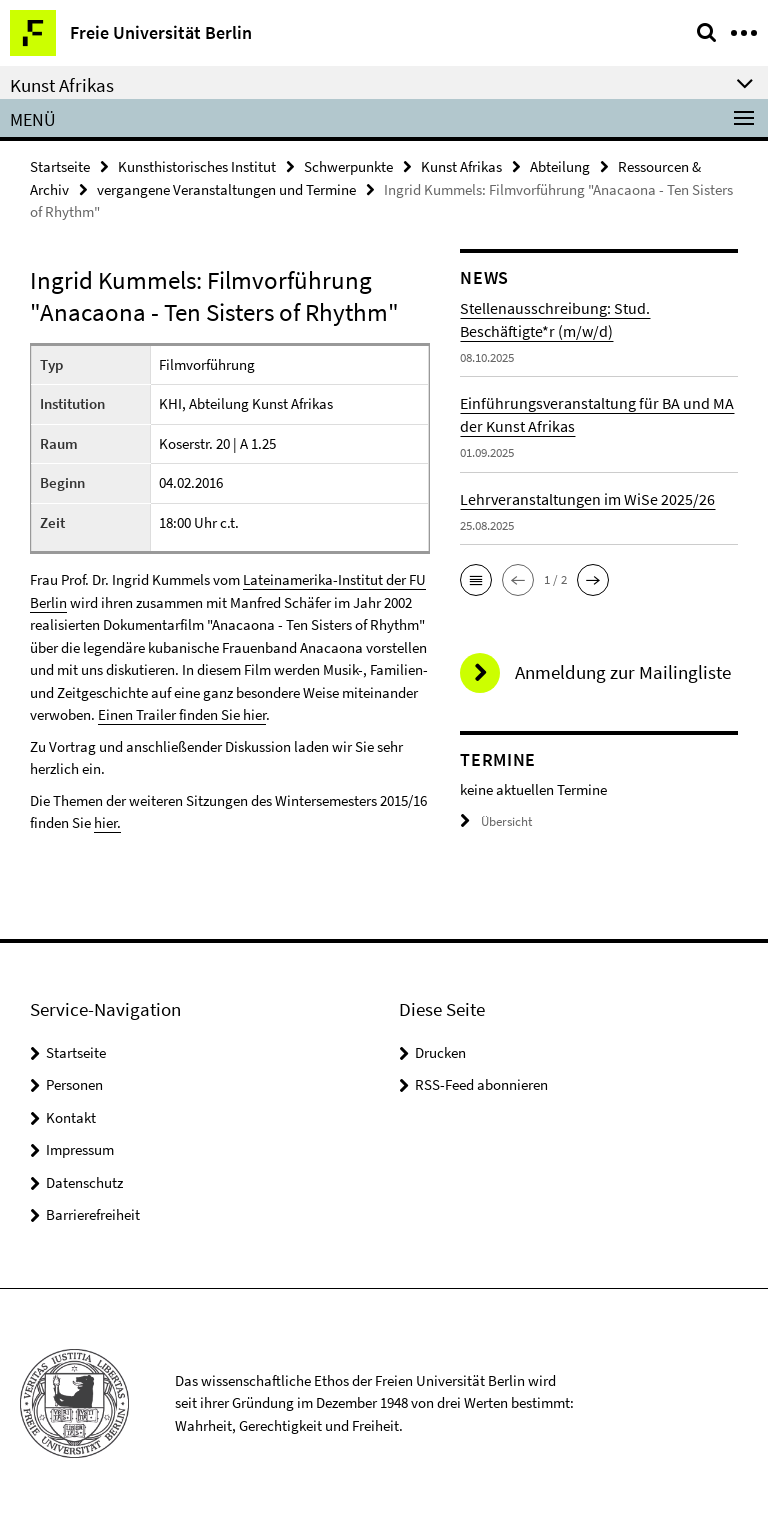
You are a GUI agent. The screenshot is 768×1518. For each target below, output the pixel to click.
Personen (74, 1084)
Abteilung (560, 166)
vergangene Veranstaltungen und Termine (226, 189)
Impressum (80, 1149)
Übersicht (496, 821)
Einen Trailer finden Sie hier (182, 714)
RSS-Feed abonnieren (481, 1084)
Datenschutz (84, 1182)
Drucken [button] (440, 1052)
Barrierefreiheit (93, 1214)
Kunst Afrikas (461, 166)
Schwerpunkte (348, 166)
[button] (476, 580)
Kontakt (71, 1117)
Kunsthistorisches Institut (197, 166)
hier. (107, 822)
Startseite (60, 166)
